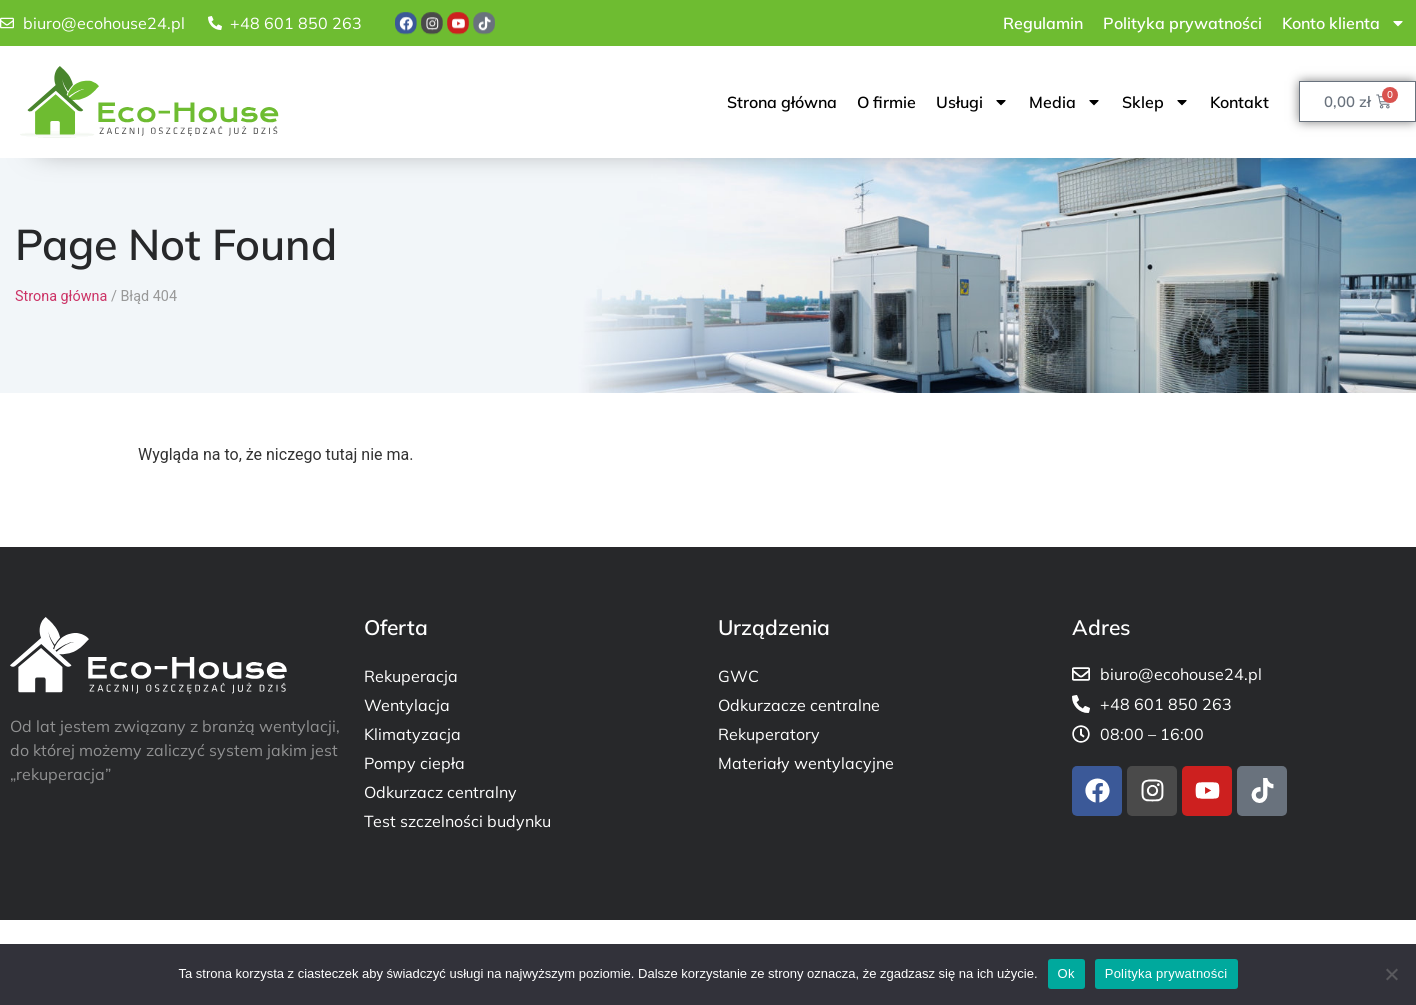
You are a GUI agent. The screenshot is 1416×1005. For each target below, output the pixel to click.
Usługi (972, 102)
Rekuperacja (411, 676)
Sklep (1156, 102)
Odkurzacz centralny (440, 792)
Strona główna (782, 102)
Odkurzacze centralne (799, 705)
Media (1065, 102)
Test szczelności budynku (457, 821)
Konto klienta (1344, 23)
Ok (1066, 973)
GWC (738, 676)
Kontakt (1239, 102)
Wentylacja (407, 705)
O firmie (886, 102)
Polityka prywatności (1182, 23)
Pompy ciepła (414, 763)
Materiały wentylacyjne (806, 763)
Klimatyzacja (412, 734)
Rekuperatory (769, 734)
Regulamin (1043, 23)
